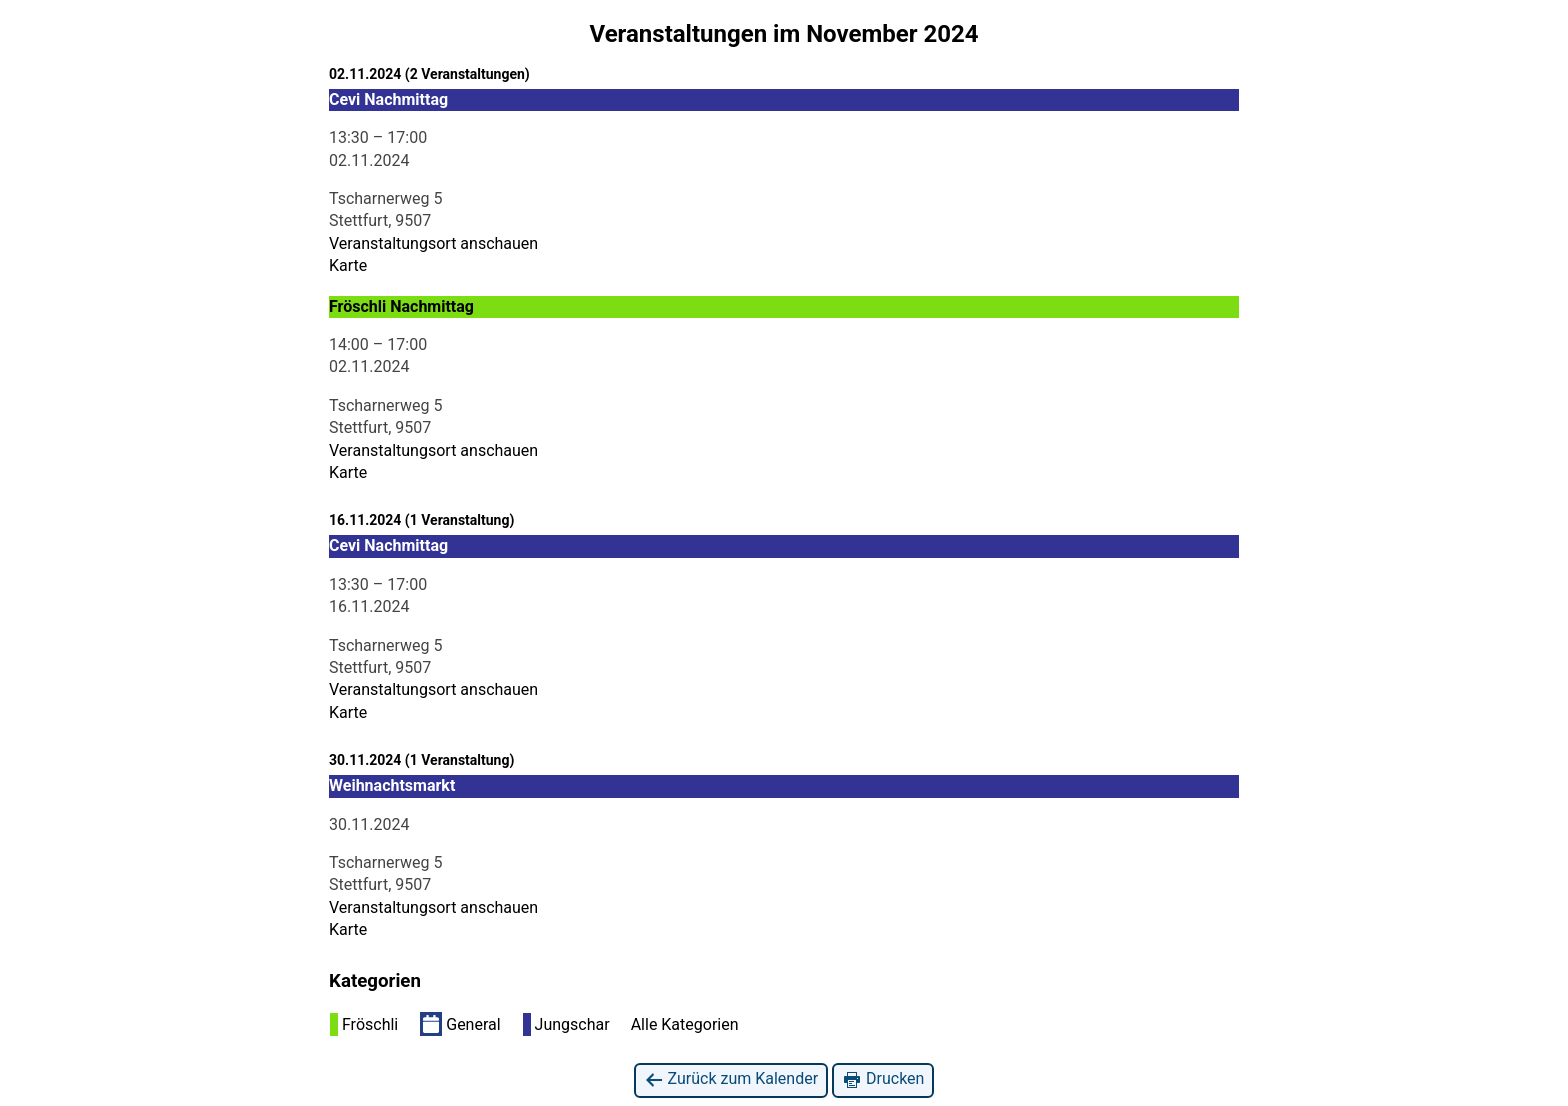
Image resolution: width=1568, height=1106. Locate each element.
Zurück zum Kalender (731, 1079)
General (460, 1024)
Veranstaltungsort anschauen (433, 243)
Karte (348, 265)
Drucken (883, 1079)
